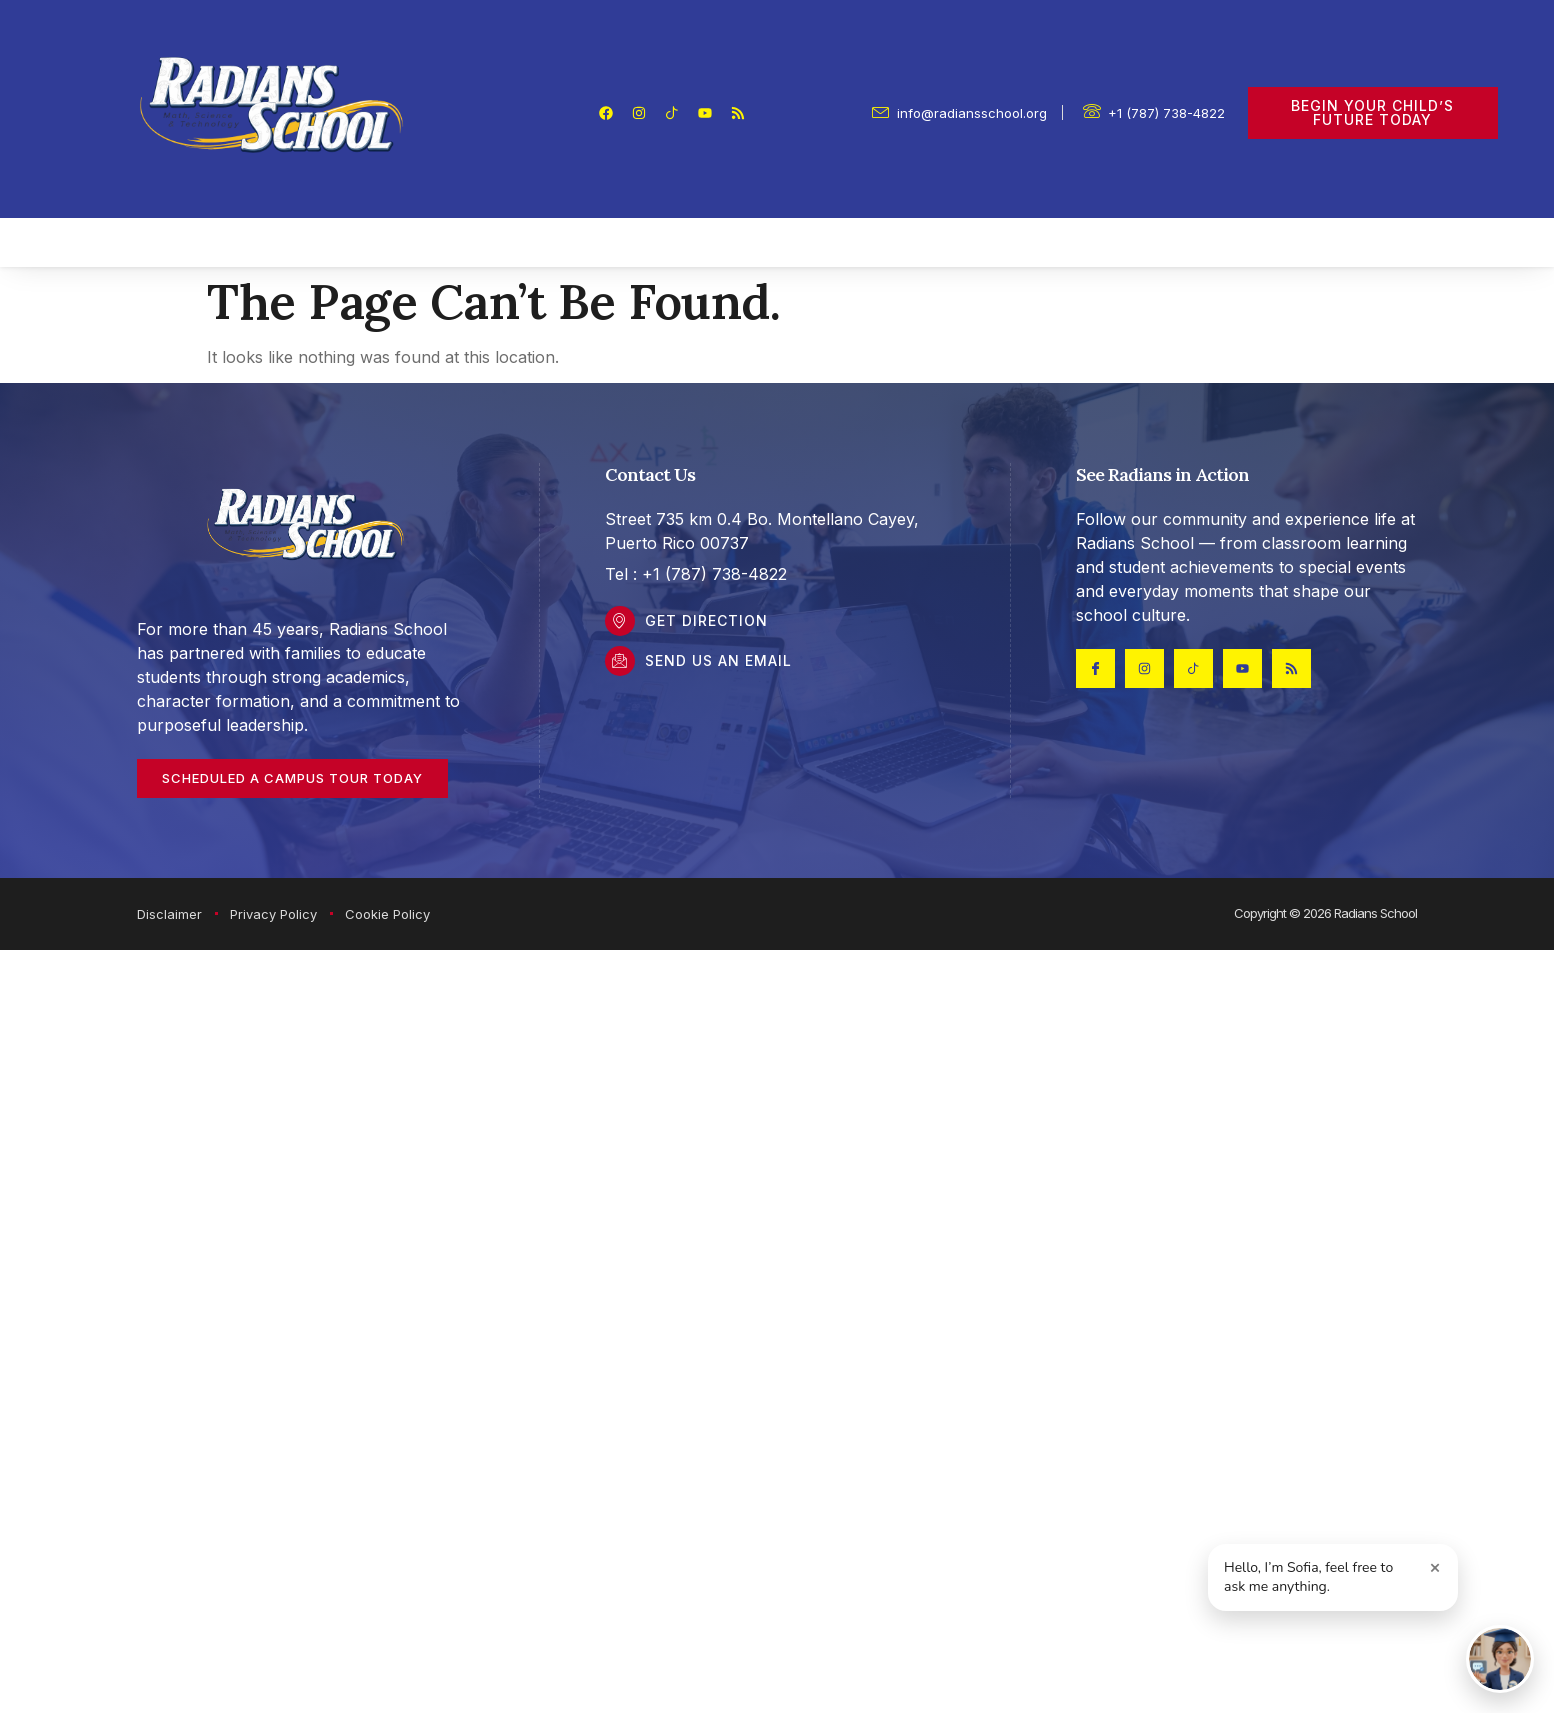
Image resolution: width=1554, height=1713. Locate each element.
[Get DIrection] (620, 621)
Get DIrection (706, 620)
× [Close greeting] (1435, 1567)
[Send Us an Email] (620, 661)
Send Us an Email (718, 660)
